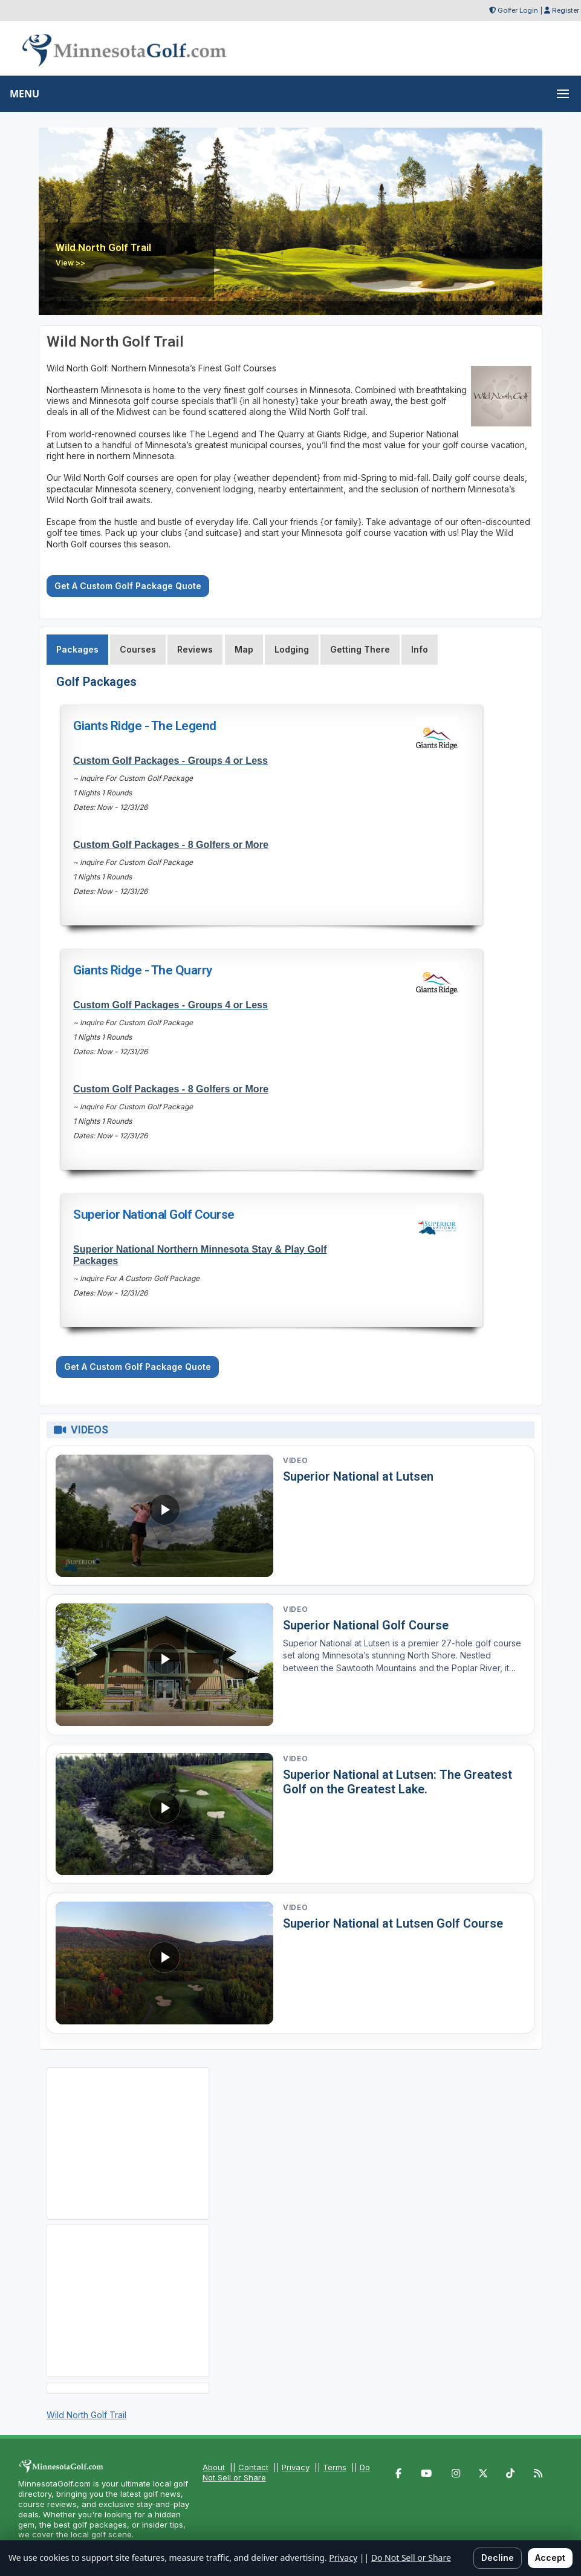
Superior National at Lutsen (358, 1476)
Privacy (296, 2467)
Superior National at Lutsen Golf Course (393, 1923)
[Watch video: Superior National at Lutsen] (164, 1516)
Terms (334, 2467)
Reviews (195, 649)
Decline (497, 2557)
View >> (70, 262)
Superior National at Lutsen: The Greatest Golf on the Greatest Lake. (397, 1781)
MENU (24, 93)
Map (244, 649)
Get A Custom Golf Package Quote (127, 586)
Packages (77, 649)
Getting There (360, 649)
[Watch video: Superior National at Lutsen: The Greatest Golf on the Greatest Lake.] (164, 1814)
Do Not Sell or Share (411, 2557)
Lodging (291, 649)
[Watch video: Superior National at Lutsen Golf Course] (164, 1963)
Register (565, 10)
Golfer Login (518, 10)
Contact (253, 2467)
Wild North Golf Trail (86, 2415)
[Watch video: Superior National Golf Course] (164, 1664)
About (214, 2467)
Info (419, 649)
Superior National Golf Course (366, 1625)
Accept (550, 2557)
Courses (138, 649)
